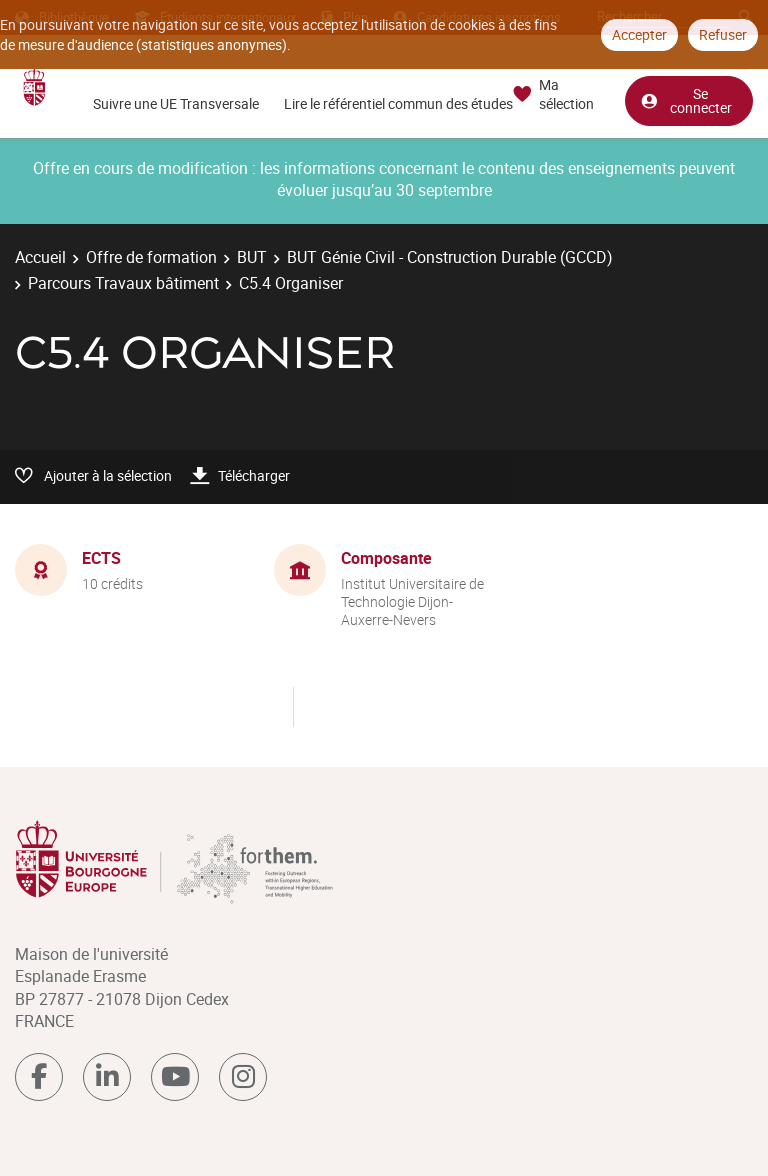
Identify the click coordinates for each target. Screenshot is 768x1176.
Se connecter (686, 98)
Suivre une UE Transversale (176, 103)
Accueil (40, 257)
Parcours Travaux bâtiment (123, 283)
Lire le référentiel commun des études (398, 103)
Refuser (723, 34)
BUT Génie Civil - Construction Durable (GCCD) (450, 257)
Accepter (639, 34)
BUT (252, 257)
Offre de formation (151, 257)
